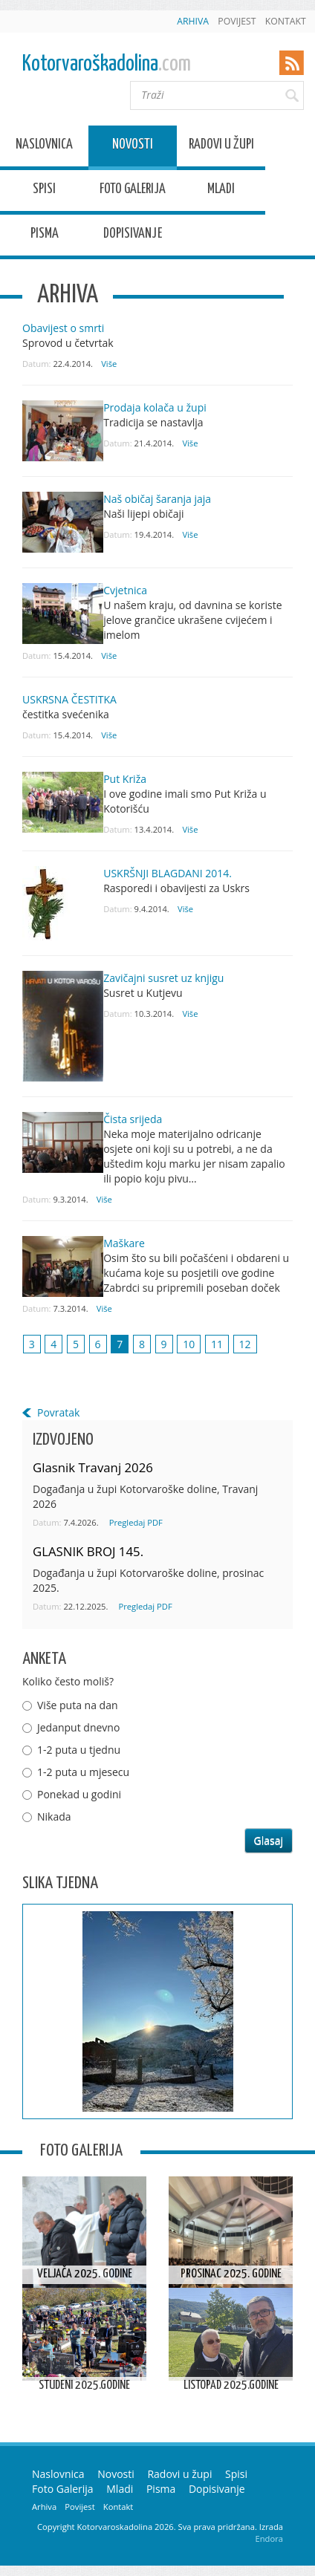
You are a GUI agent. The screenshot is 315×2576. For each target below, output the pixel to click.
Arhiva (193, 21)
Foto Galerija (133, 191)
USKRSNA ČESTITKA (69, 699)
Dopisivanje (132, 236)
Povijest (237, 21)
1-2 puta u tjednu (78, 1750)
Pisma (44, 236)
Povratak (58, 1412)
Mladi (221, 191)
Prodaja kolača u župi (155, 407)
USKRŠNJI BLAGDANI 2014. (167, 873)
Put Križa (124, 779)
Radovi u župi (221, 147)
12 (245, 1344)
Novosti (132, 147)
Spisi (44, 191)
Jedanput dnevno (78, 1727)
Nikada (54, 1816)
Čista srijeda (132, 1119)
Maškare (124, 1243)
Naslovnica (44, 147)
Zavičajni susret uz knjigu (163, 978)
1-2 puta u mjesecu (83, 1772)
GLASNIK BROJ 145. (88, 1551)
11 (217, 1344)
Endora (269, 2538)
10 (189, 1344)
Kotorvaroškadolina (106, 64)
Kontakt (285, 21)
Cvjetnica (125, 590)
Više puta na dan (77, 1705)
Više (109, 363)
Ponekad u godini (79, 1794)
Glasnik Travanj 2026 (93, 1467)
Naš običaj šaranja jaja (157, 499)
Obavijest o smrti (63, 328)
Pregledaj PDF (136, 1522)
